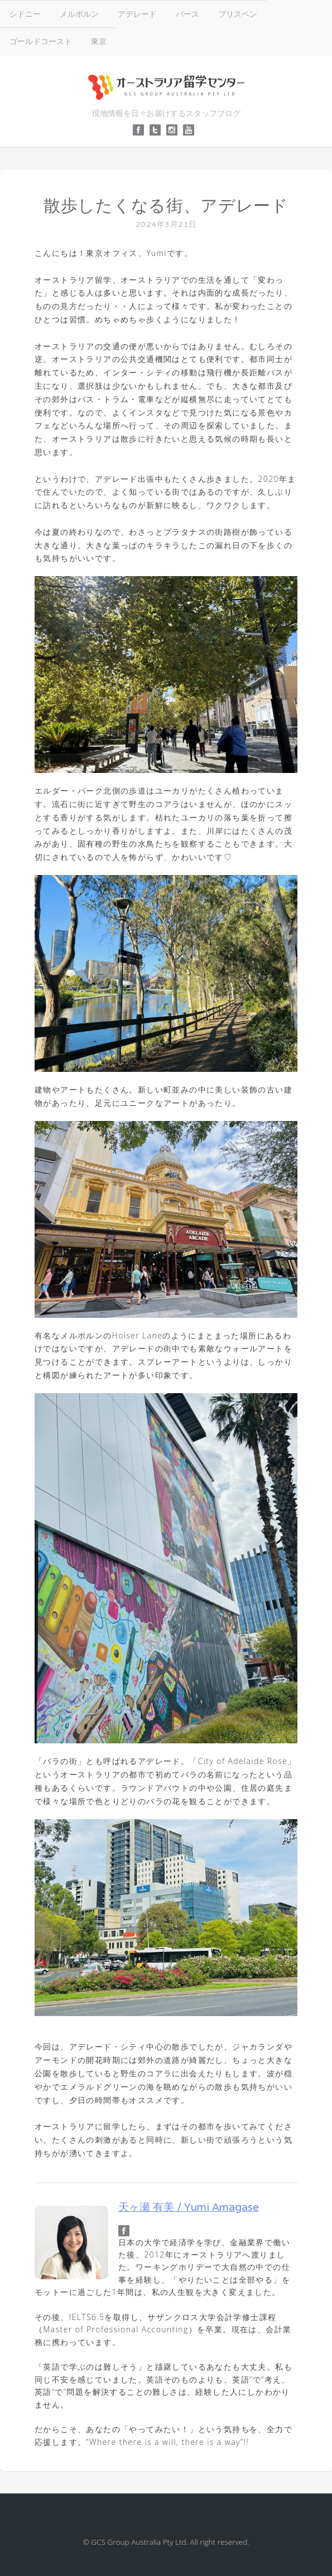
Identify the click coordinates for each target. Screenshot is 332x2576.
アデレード (137, 13)
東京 (99, 41)
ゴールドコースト (40, 41)
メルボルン (79, 13)
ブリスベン (237, 13)
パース (187, 13)
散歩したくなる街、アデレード (166, 205)
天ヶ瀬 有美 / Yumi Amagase (188, 2206)
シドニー (25, 13)
